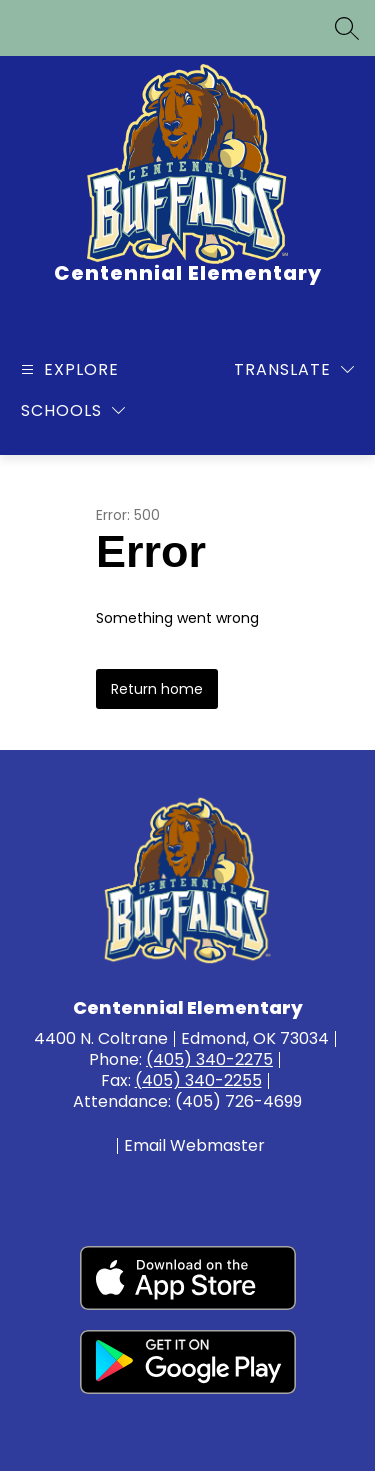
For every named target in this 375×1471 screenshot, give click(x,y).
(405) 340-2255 (198, 1080)
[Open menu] (67, 369)
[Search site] (347, 28)
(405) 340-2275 (209, 1059)
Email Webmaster (194, 1146)
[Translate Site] (294, 369)
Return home (157, 689)
